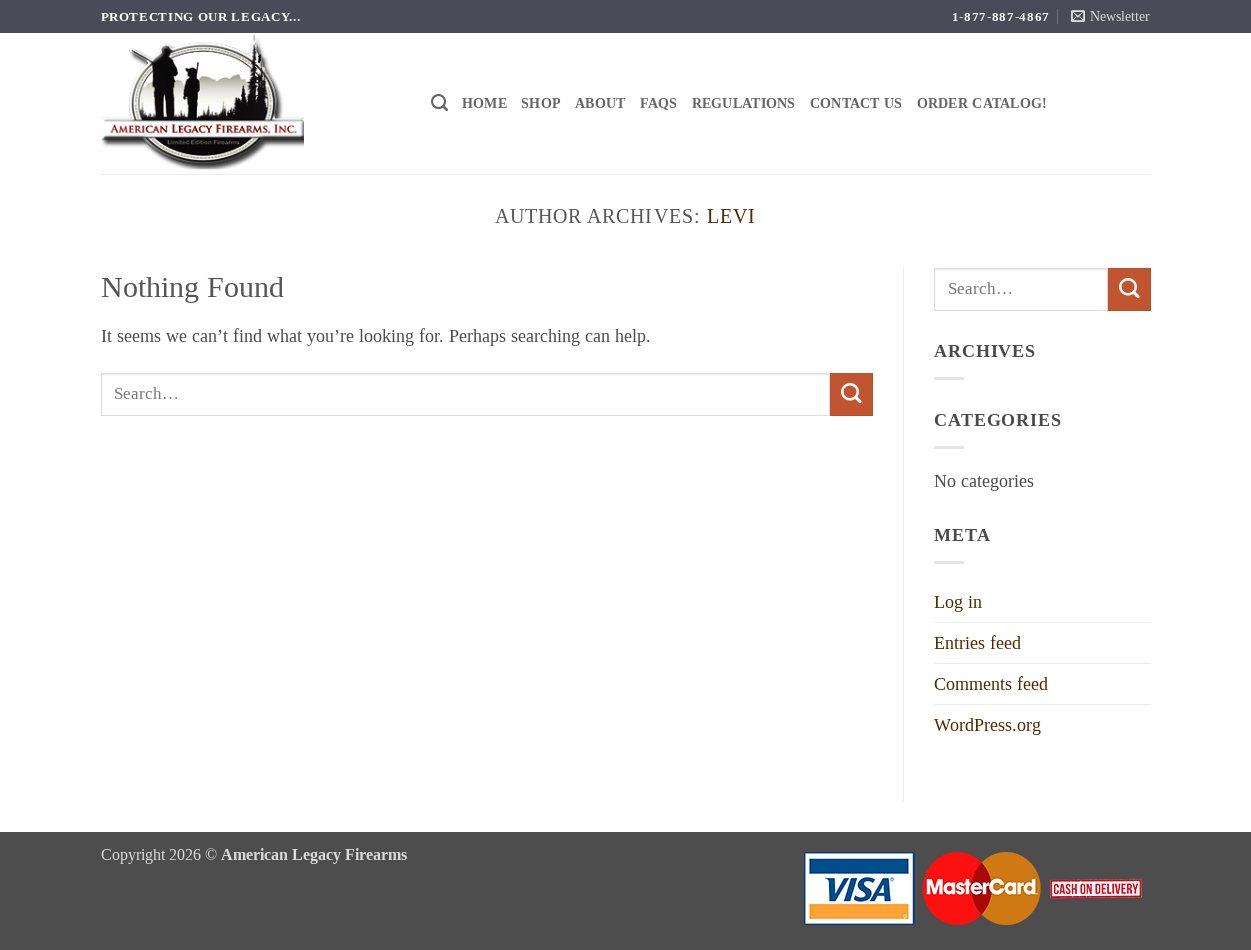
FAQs (659, 103)
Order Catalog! (982, 103)
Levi (731, 216)
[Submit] (851, 394)
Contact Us (856, 103)
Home (484, 103)
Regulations (744, 103)
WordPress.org (987, 725)
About (600, 103)
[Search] (439, 103)
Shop (541, 103)
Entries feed (977, 643)
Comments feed (991, 684)
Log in (958, 602)
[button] (1110, 16)
